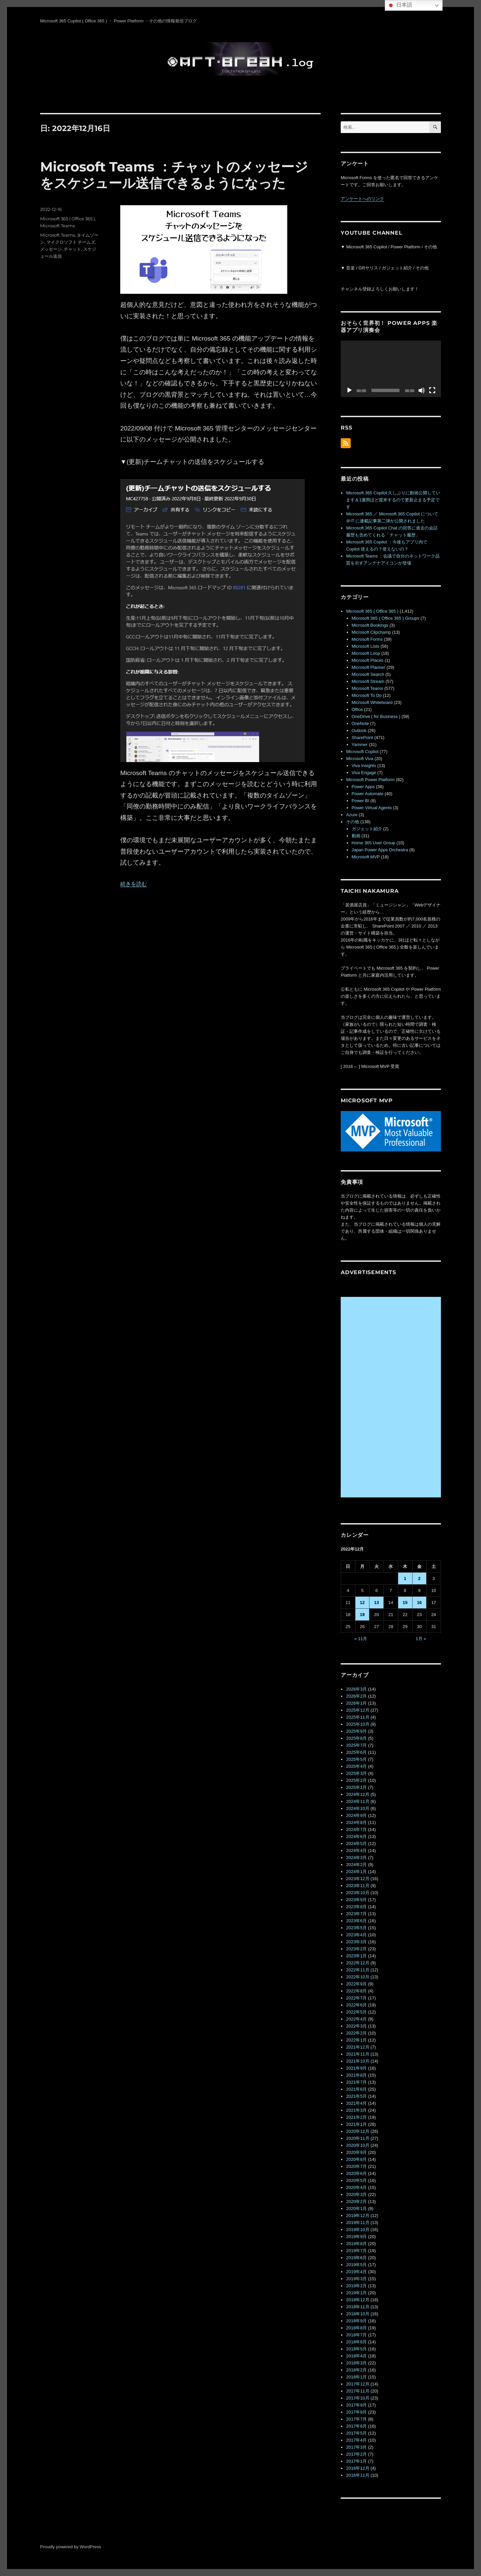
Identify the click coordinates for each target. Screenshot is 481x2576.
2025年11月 (357, 1717)
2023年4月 (356, 1934)
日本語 (399, 5)
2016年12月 (357, 2468)
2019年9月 (356, 2236)
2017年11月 (357, 2391)
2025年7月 (356, 1745)
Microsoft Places (367, 660)
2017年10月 (357, 2398)
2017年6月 (356, 2426)
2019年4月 (356, 2271)
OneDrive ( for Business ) (376, 716)
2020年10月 (357, 2145)
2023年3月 (356, 1941)
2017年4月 (356, 2440)
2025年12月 (357, 1710)
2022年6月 (356, 2004)
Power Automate (367, 793)
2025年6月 (356, 1752)
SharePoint (362, 737)
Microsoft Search (368, 674)
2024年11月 (357, 1801)
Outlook (359, 730)
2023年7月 (356, 1913)
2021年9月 (356, 2068)
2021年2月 (356, 2117)
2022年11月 (357, 1969)
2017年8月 (356, 2412)
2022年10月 (357, 1976)
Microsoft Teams (57, 225)
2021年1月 (356, 2124)
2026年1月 (356, 1703)
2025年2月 (356, 1780)
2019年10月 (357, 2229)
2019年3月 (356, 2278)
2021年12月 (357, 2047)
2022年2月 (356, 2033)
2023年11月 (357, 1885)
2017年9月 (356, 2405)
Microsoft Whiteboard (372, 702)
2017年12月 (357, 2383)
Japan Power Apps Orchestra (380, 849)
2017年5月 (356, 2433)
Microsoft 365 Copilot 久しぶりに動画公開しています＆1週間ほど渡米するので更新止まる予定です (393, 499)
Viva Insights (364, 765)
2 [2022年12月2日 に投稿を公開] (419, 1578)
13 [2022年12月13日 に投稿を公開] (376, 1602)
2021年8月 (356, 2075)
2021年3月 (356, 2110)
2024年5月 (356, 1843)
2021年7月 (356, 2082)
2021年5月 (356, 2096)
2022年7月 (356, 1997)
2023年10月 (357, 1892)
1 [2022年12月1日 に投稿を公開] (405, 1578)
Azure (351, 814)
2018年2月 (356, 2369)
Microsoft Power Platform (370, 779)
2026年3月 (356, 1689)
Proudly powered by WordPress (70, 2546)
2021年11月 (357, 2054)
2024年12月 (357, 1794)
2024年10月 (357, 1808)
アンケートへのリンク (362, 198)
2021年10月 (357, 2061)
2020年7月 (356, 2166)
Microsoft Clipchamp (371, 632)
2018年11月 (357, 2306)
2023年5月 (356, 1927)
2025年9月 (356, 1731)
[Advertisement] (392, 1397)
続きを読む (133, 884)
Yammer (360, 744)
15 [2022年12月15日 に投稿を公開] (405, 1602)
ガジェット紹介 (367, 828)
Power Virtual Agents (372, 807)
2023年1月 (356, 1955)
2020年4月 (356, 2187)
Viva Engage (364, 772)
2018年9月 (356, 2320)
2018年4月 (356, 2355)
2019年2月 (356, 2285)
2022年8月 (356, 1990)
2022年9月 (356, 1983)
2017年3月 (356, 2447)
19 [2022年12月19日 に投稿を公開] (362, 1614)
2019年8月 (356, 2243)
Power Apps (363, 786)
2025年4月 (356, 1766)
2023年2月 (356, 1948)
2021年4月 (356, 2103)
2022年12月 (357, 1962)
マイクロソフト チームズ (70, 242)
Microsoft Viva (359, 758)
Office (357, 709)
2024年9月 (356, 1815)
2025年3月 (356, 1773)
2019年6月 (356, 2257)
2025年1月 (356, 1787)
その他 (352, 821)
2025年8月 (356, 1738)
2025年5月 (356, 1759)
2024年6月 (356, 1836)
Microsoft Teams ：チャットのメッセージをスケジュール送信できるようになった (174, 174)
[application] (391, 369)
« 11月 (360, 1638)
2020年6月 (356, 2173)
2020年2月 (356, 2201)
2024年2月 (356, 1864)
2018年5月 (356, 2348)
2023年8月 (356, 1906)
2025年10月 (357, 1724)
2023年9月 (356, 1899)
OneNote (360, 723)
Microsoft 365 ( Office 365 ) (67, 218)
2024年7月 (356, 1829)
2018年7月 (356, 2334)
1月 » (421, 1638)
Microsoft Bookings (370, 625)
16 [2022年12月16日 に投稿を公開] (419, 1602)
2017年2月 (356, 2454)
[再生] (349, 390)
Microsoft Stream (368, 681)
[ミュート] (421, 390)
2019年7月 (356, 2250)
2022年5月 (356, 2011)
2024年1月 (356, 1871)
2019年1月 (356, 2292)
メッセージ (51, 249)
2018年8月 (356, 2327)
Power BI (360, 800)
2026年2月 (356, 1696)
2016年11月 (357, 2475)
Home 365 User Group (373, 842)
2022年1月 (356, 2040)
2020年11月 (357, 2138)
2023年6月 (356, 1920)
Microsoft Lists (365, 646)
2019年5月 (356, 2264)
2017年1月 (356, 2461)
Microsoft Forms (367, 639)
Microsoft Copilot (362, 751)
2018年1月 (356, 2376)
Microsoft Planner (368, 667)
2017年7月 (356, 2419)
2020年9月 (356, 2152)
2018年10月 (357, 2313)
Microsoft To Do (367, 695)
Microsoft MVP (366, 856)
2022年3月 (356, 2026)
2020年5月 (356, 2180)
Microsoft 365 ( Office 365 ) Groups (386, 618)
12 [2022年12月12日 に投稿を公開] (362, 1602)
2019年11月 (357, 2222)
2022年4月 (356, 2018)
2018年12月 (357, 2299)
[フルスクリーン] (432, 390)
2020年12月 (357, 2131)
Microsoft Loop (366, 653)
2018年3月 (356, 2362)
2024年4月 (356, 1850)
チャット (72, 249)
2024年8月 (356, 1822)
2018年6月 (356, 2341)
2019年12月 (357, 2215)
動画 (356, 835)
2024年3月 (356, 1857)
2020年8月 (356, 2159)
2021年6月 (356, 2089)
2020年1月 (356, 2208)
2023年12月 (357, 1878)
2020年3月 (356, 2194)
